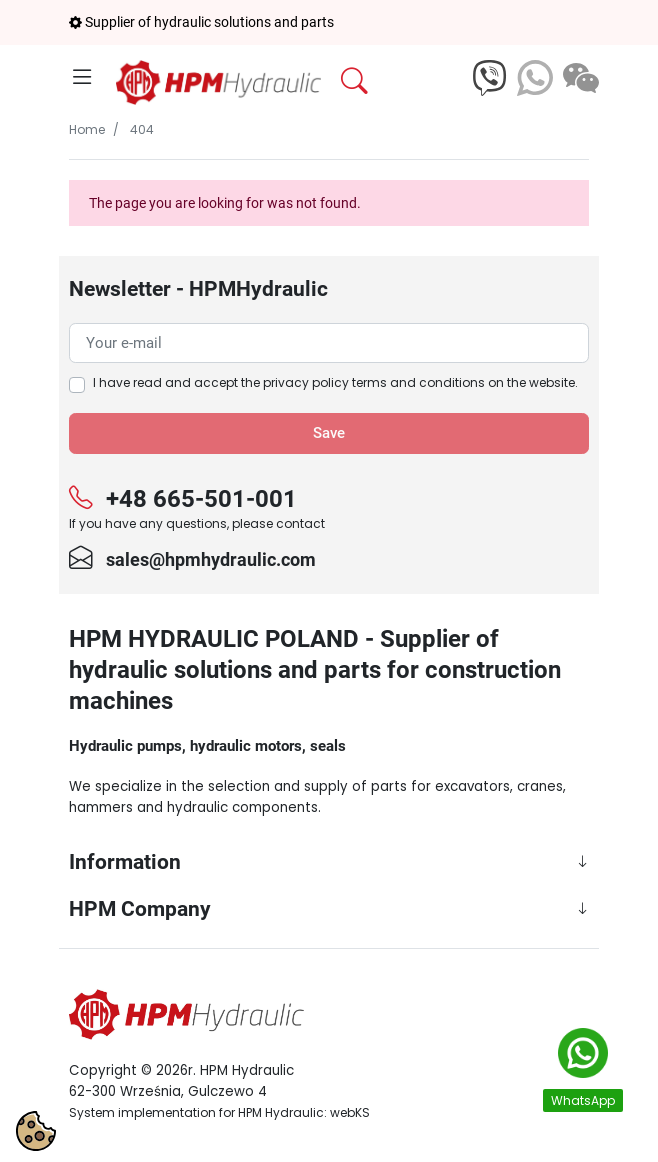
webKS (350, 1112)
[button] (401, 81)
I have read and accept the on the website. (335, 382)
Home (87, 129)
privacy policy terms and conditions (374, 382)
